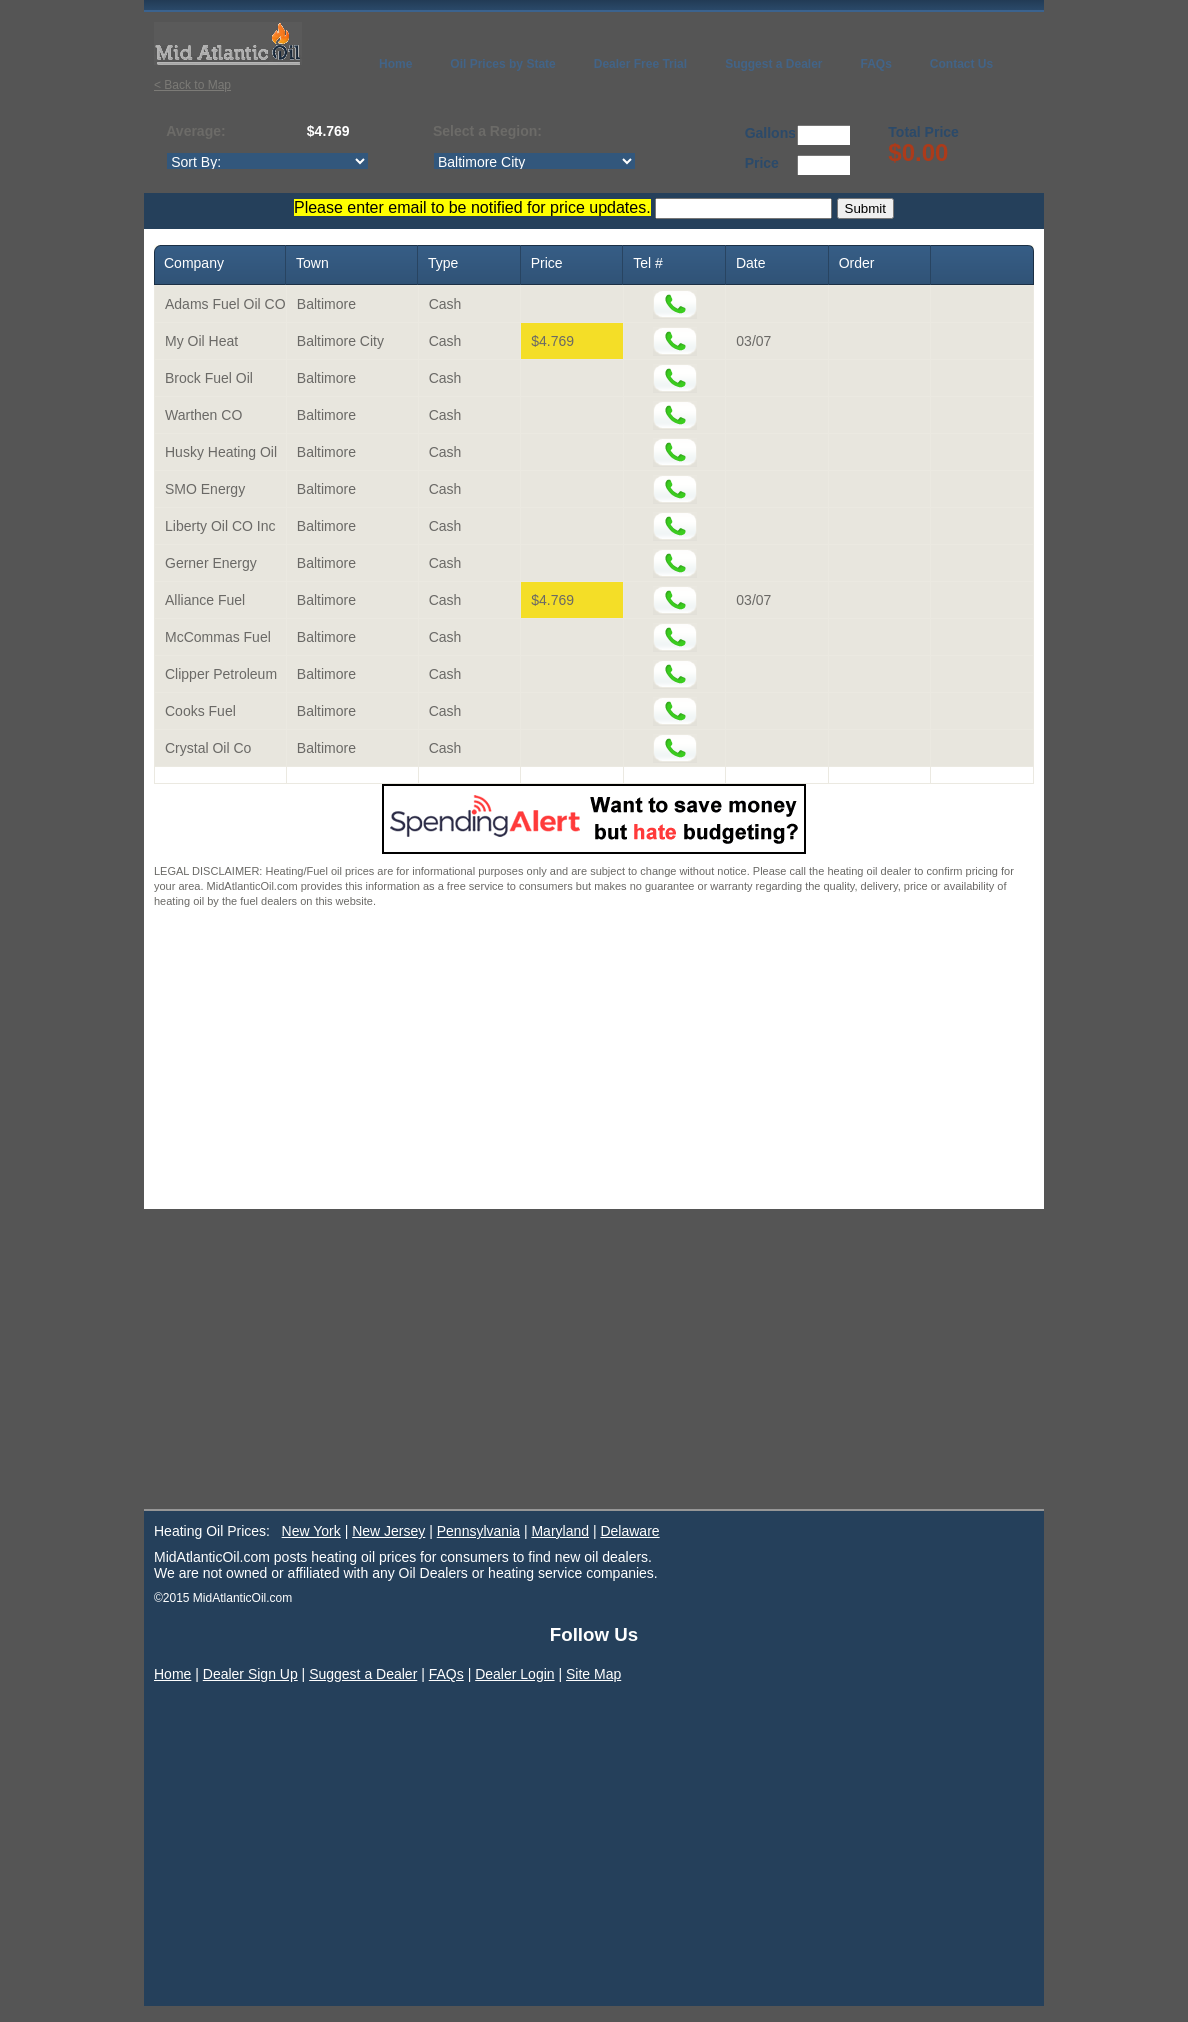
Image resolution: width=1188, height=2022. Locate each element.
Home (172, 1674)
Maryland (560, 1531)
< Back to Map (192, 85)
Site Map (593, 1674)
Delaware (629, 1531)
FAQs (446, 1674)
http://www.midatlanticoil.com (534, 161)
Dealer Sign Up (250, 1674)
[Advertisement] (594, 1059)
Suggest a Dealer (363, 1674)
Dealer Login (514, 1674)
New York (311, 1531)
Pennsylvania (478, 1531)
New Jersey (388, 1531)
